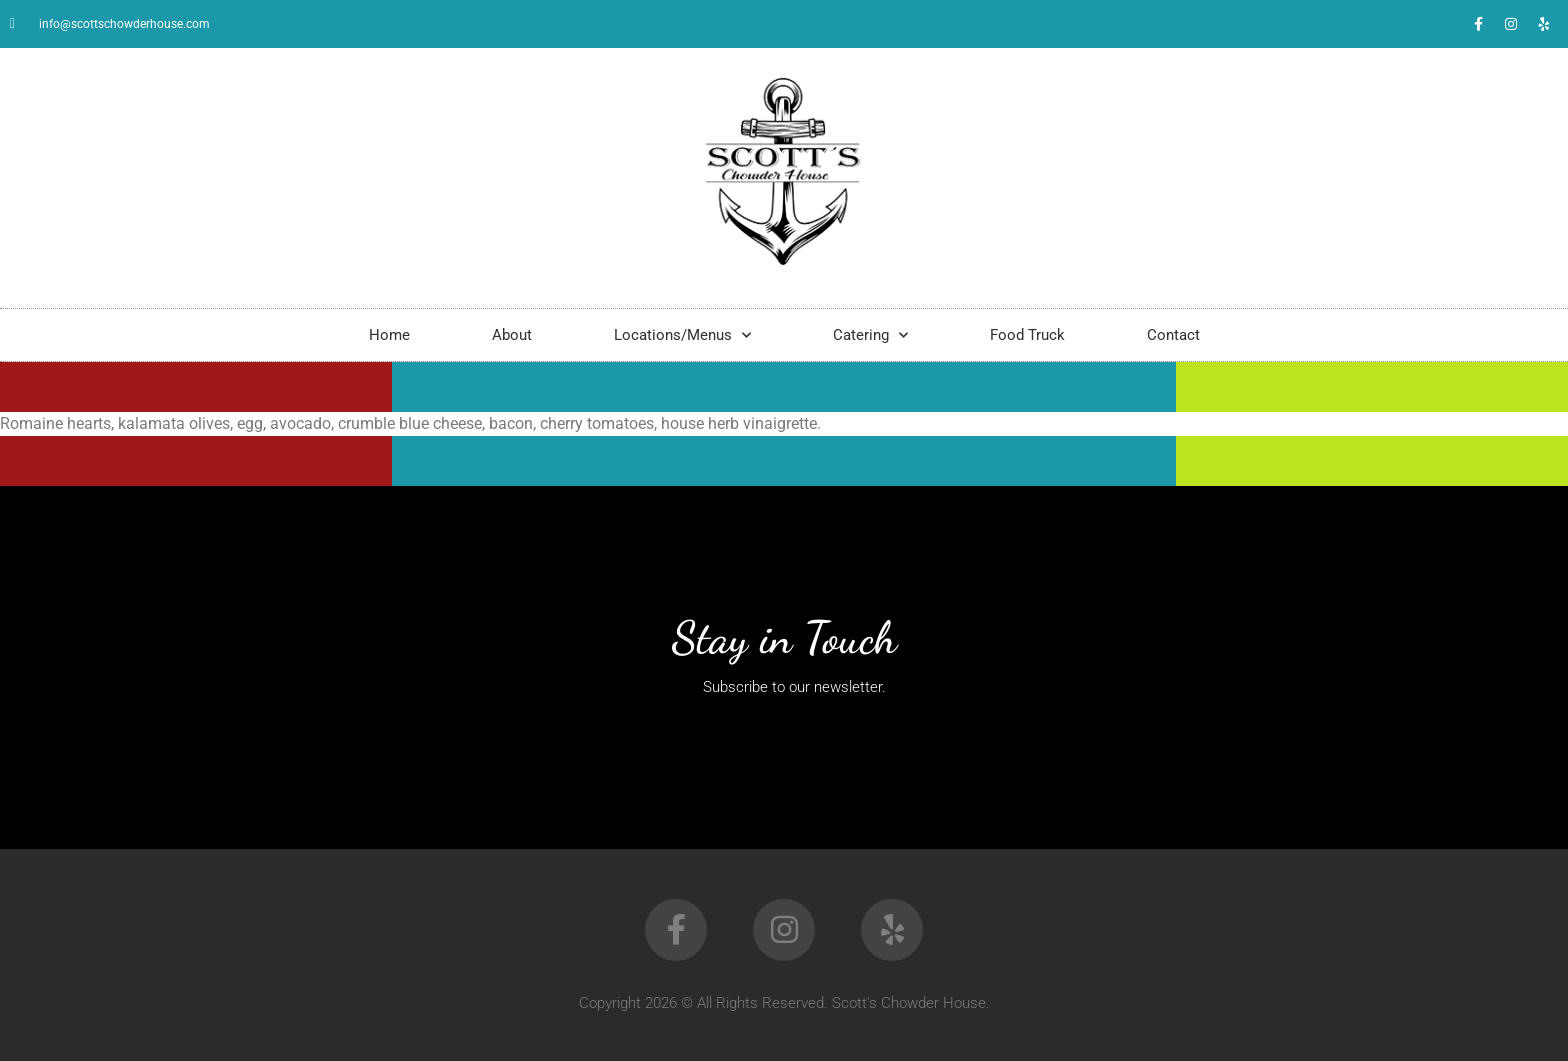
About (512, 335)
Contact (1173, 335)
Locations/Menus (682, 335)
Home (389, 335)
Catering (870, 335)
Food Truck (1027, 335)
